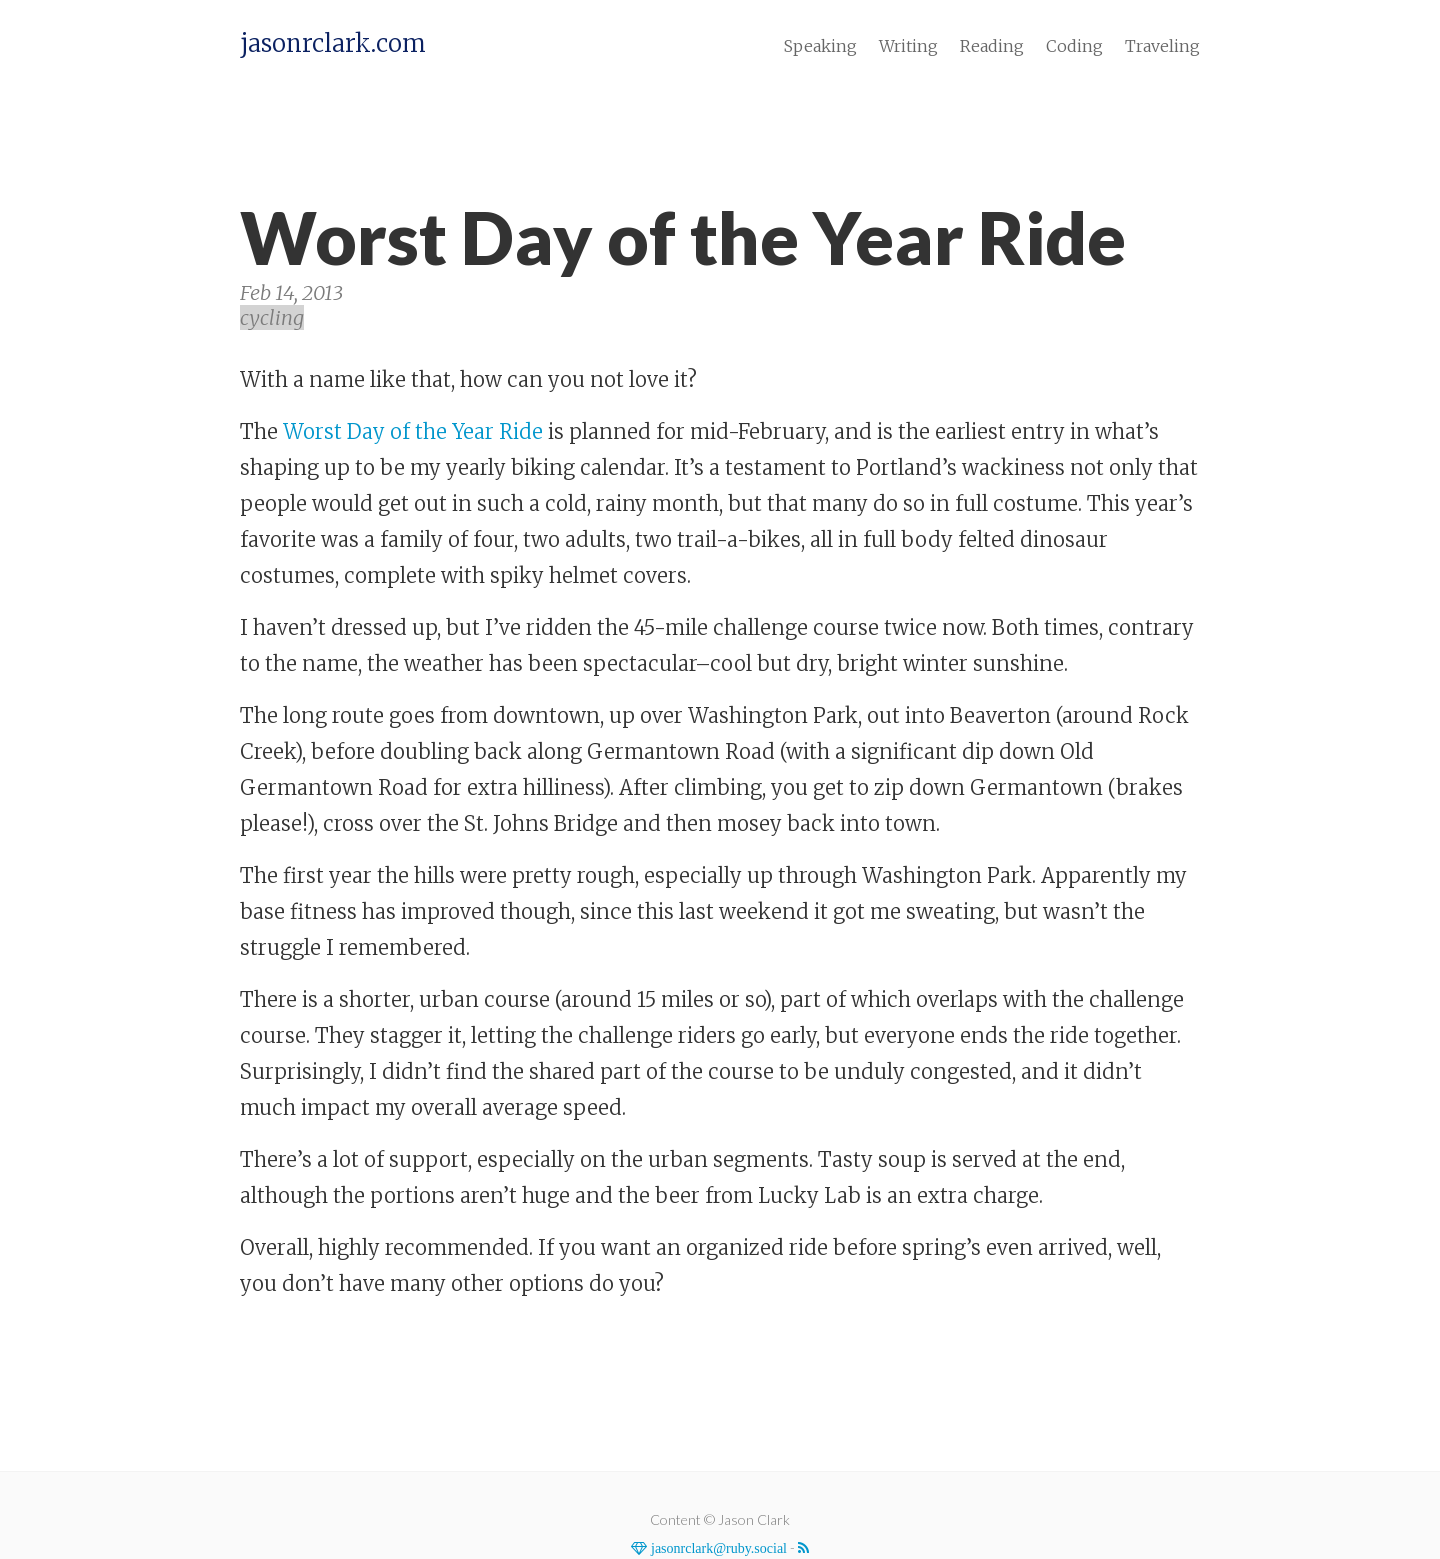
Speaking (820, 46)
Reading (992, 46)
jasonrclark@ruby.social (717, 1548)
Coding (1074, 46)
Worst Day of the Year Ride (413, 431)
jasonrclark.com (333, 44)
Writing (908, 46)
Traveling (1162, 46)
